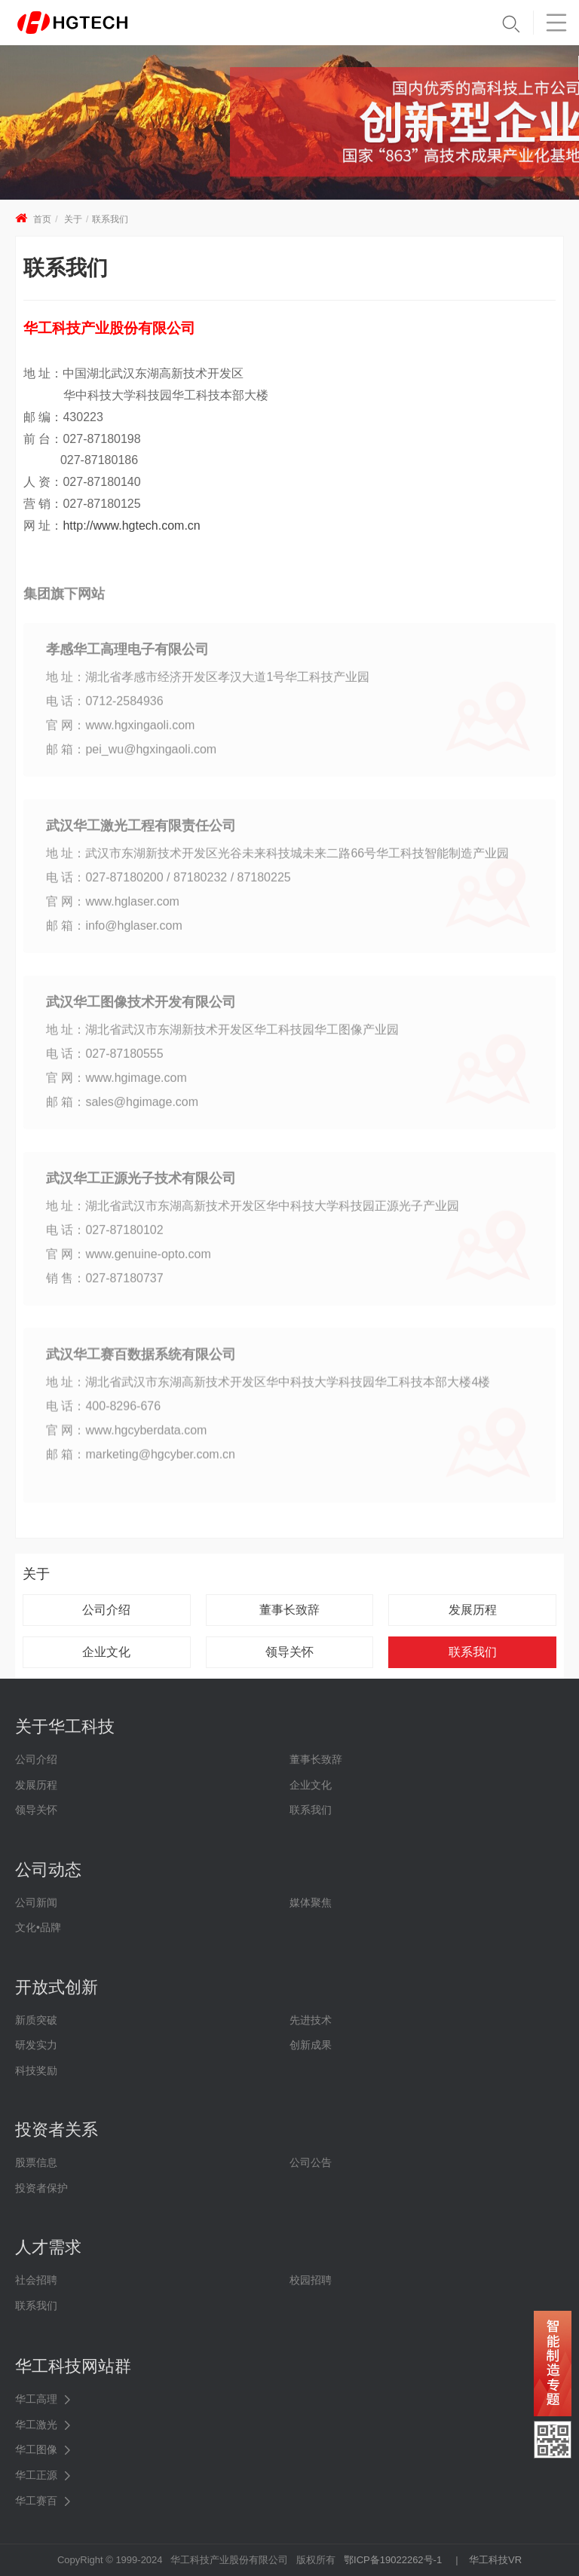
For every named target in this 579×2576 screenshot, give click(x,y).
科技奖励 (36, 2070)
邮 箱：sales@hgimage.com (122, 1108)
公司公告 (311, 2162)
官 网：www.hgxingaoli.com (120, 732)
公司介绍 (106, 1609)
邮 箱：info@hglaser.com (114, 932)
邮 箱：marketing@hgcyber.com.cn (140, 1461)
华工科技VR (495, 2559)
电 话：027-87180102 (105, 1236)
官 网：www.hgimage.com (116, 1084)
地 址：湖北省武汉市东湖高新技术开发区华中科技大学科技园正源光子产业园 (252, 1212)
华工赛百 (36, 2501)
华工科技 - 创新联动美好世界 (92, 22)
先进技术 (311, 2020)
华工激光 (36, 2425)
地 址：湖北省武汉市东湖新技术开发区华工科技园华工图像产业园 (222, 1036)
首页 (42, 219)
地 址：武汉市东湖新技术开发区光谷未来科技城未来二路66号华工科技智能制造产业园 (277, 860)
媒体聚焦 (311, 1902)
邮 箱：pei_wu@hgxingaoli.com (131, 756)
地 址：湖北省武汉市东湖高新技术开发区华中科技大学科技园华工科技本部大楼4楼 (268, 1389)
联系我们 (110, 219)
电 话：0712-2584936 (105, 707)
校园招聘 (311, 2280)
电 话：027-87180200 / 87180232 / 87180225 (168, 884)
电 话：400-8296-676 (103, 1413)
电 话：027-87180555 (105, 1060)
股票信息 (36, 2162)
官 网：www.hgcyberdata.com (126, 1437)
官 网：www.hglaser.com (112, 908)
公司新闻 (36, 1902)
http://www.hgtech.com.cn (131, 525)
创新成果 (311, 2045)
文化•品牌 (38, 1927)
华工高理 (36, 2399)
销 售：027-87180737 (105, 1285)
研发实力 (36, 2045)
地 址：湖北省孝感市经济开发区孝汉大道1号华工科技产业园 (207, 683)
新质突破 (36, 2020)
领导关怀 (289, 1652)
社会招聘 (36, 2280)
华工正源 (36, 2475)
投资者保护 (41, 2188)
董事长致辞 (289, 1609)
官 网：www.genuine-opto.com (128, 1260)
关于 (73, 219)
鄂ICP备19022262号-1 (393, 2559)
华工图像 (36, 2449)
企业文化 (106, 1652)
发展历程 (473, 1609)
